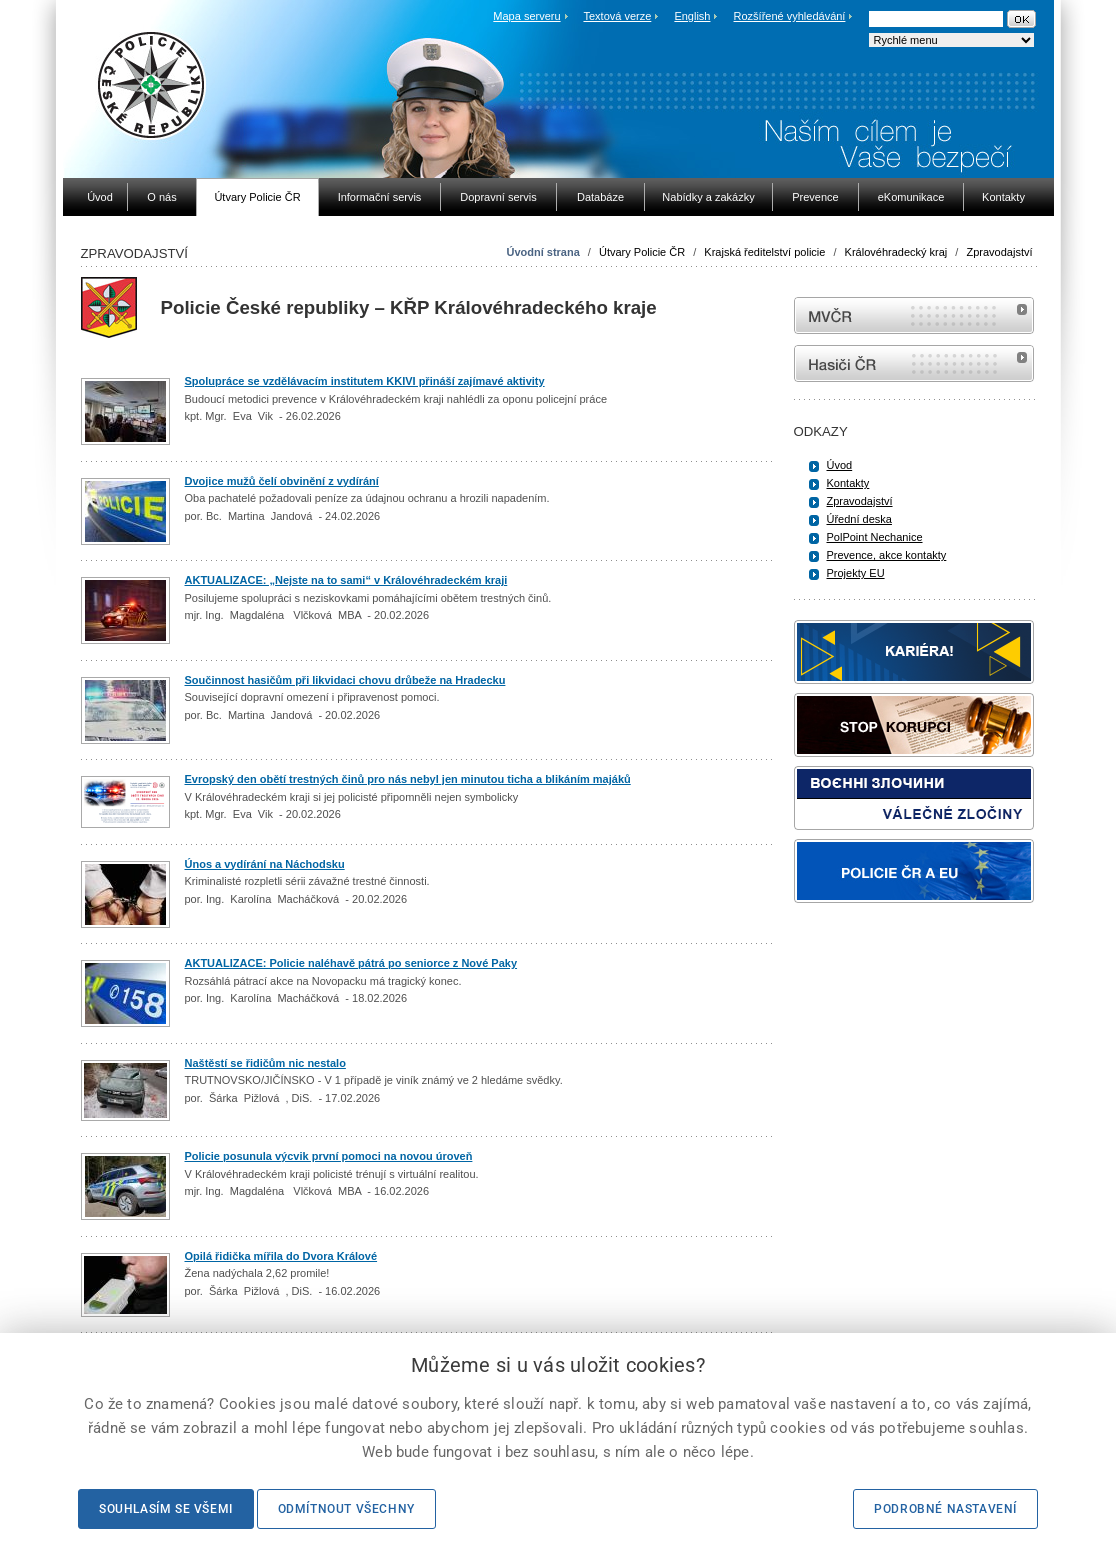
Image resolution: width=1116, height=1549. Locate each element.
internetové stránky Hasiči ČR (914, 363)
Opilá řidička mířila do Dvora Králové (281, 1256)
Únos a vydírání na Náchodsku (265, 864)
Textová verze (617, 16)
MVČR (914, 315)
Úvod (840, 465)
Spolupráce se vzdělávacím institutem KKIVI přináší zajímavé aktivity (365, 381)
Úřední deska (859, 519)
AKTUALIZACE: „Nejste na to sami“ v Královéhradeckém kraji (346, 580)
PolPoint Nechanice (875, 537)
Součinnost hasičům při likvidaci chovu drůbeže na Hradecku (345, 680)
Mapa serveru (526, 16)
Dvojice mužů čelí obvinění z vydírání (282, 481)
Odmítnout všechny (346, 1509)
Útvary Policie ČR (642, 252)
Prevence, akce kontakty (887, 555)
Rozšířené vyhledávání (790, 16)
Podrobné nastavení (945, 1509)
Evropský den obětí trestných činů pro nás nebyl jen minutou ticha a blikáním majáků (408, 779)
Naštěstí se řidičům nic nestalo (265, 1063)
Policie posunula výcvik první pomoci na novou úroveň (329, 1156)
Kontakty (848, 483)
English (692, 16)
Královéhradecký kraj (896, 252)
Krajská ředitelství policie (764, 252)
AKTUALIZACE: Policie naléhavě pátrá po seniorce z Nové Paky (351, 963)
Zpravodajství (999, 252)
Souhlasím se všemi (166, 1509)
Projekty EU (856, 573)
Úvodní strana (542, 252)
